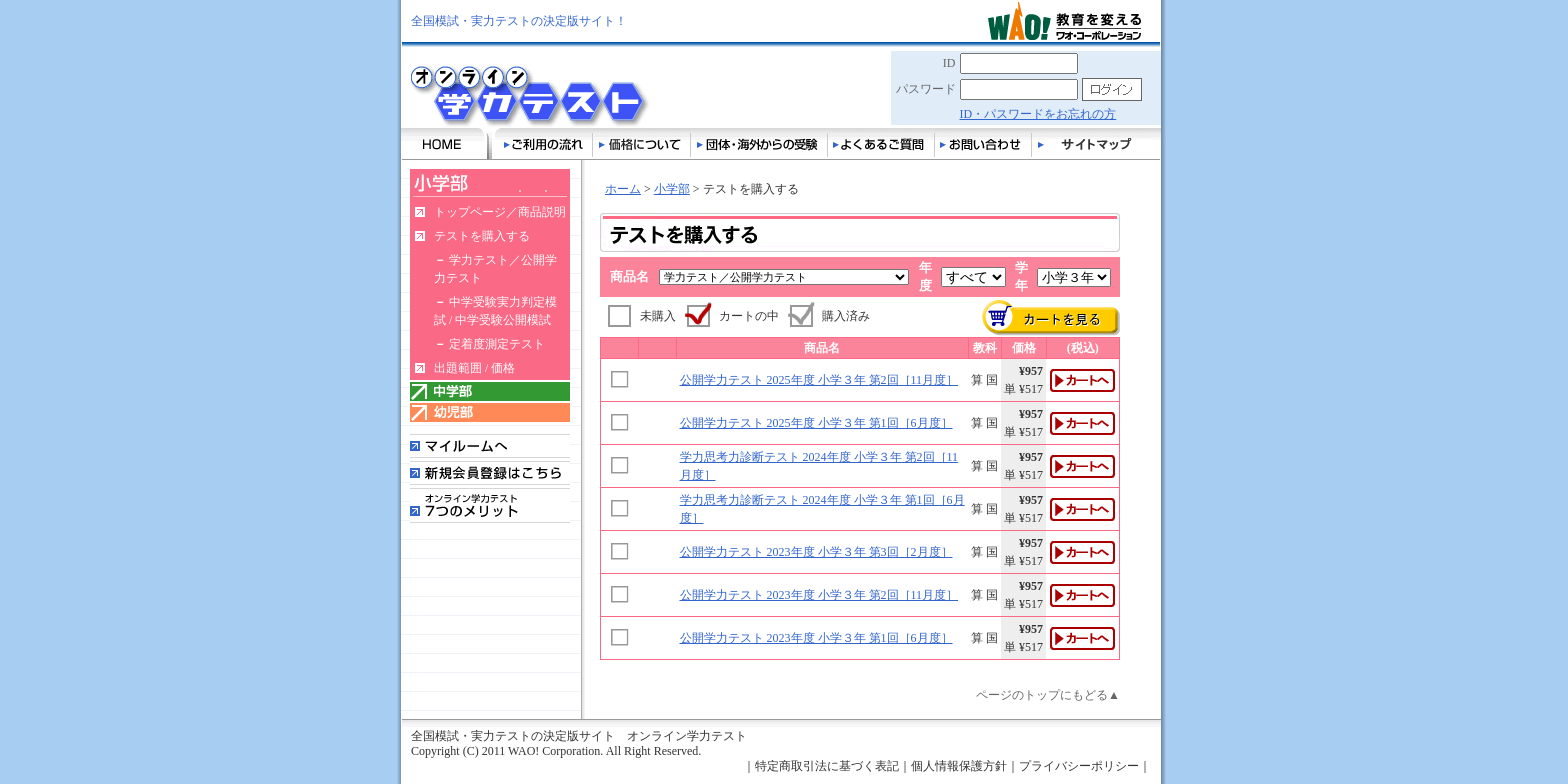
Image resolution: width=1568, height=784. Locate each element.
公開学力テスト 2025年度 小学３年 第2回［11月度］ (819, 380)
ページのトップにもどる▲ (1048, 695)
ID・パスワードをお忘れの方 (1038, 114)
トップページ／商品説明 (500, 212)
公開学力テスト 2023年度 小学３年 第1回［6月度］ (816, 638)
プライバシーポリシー (1079, 766)
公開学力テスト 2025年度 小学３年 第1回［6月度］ (816, 423)
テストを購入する (482, 236)
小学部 (672, 189)
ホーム (623, 189)
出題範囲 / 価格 (474, 368)
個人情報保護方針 (959, 766)
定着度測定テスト (497, 344)
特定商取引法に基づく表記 (827, 766)
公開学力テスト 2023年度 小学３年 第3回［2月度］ (816, 552)
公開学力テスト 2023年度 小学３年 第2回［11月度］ (819, 595)
